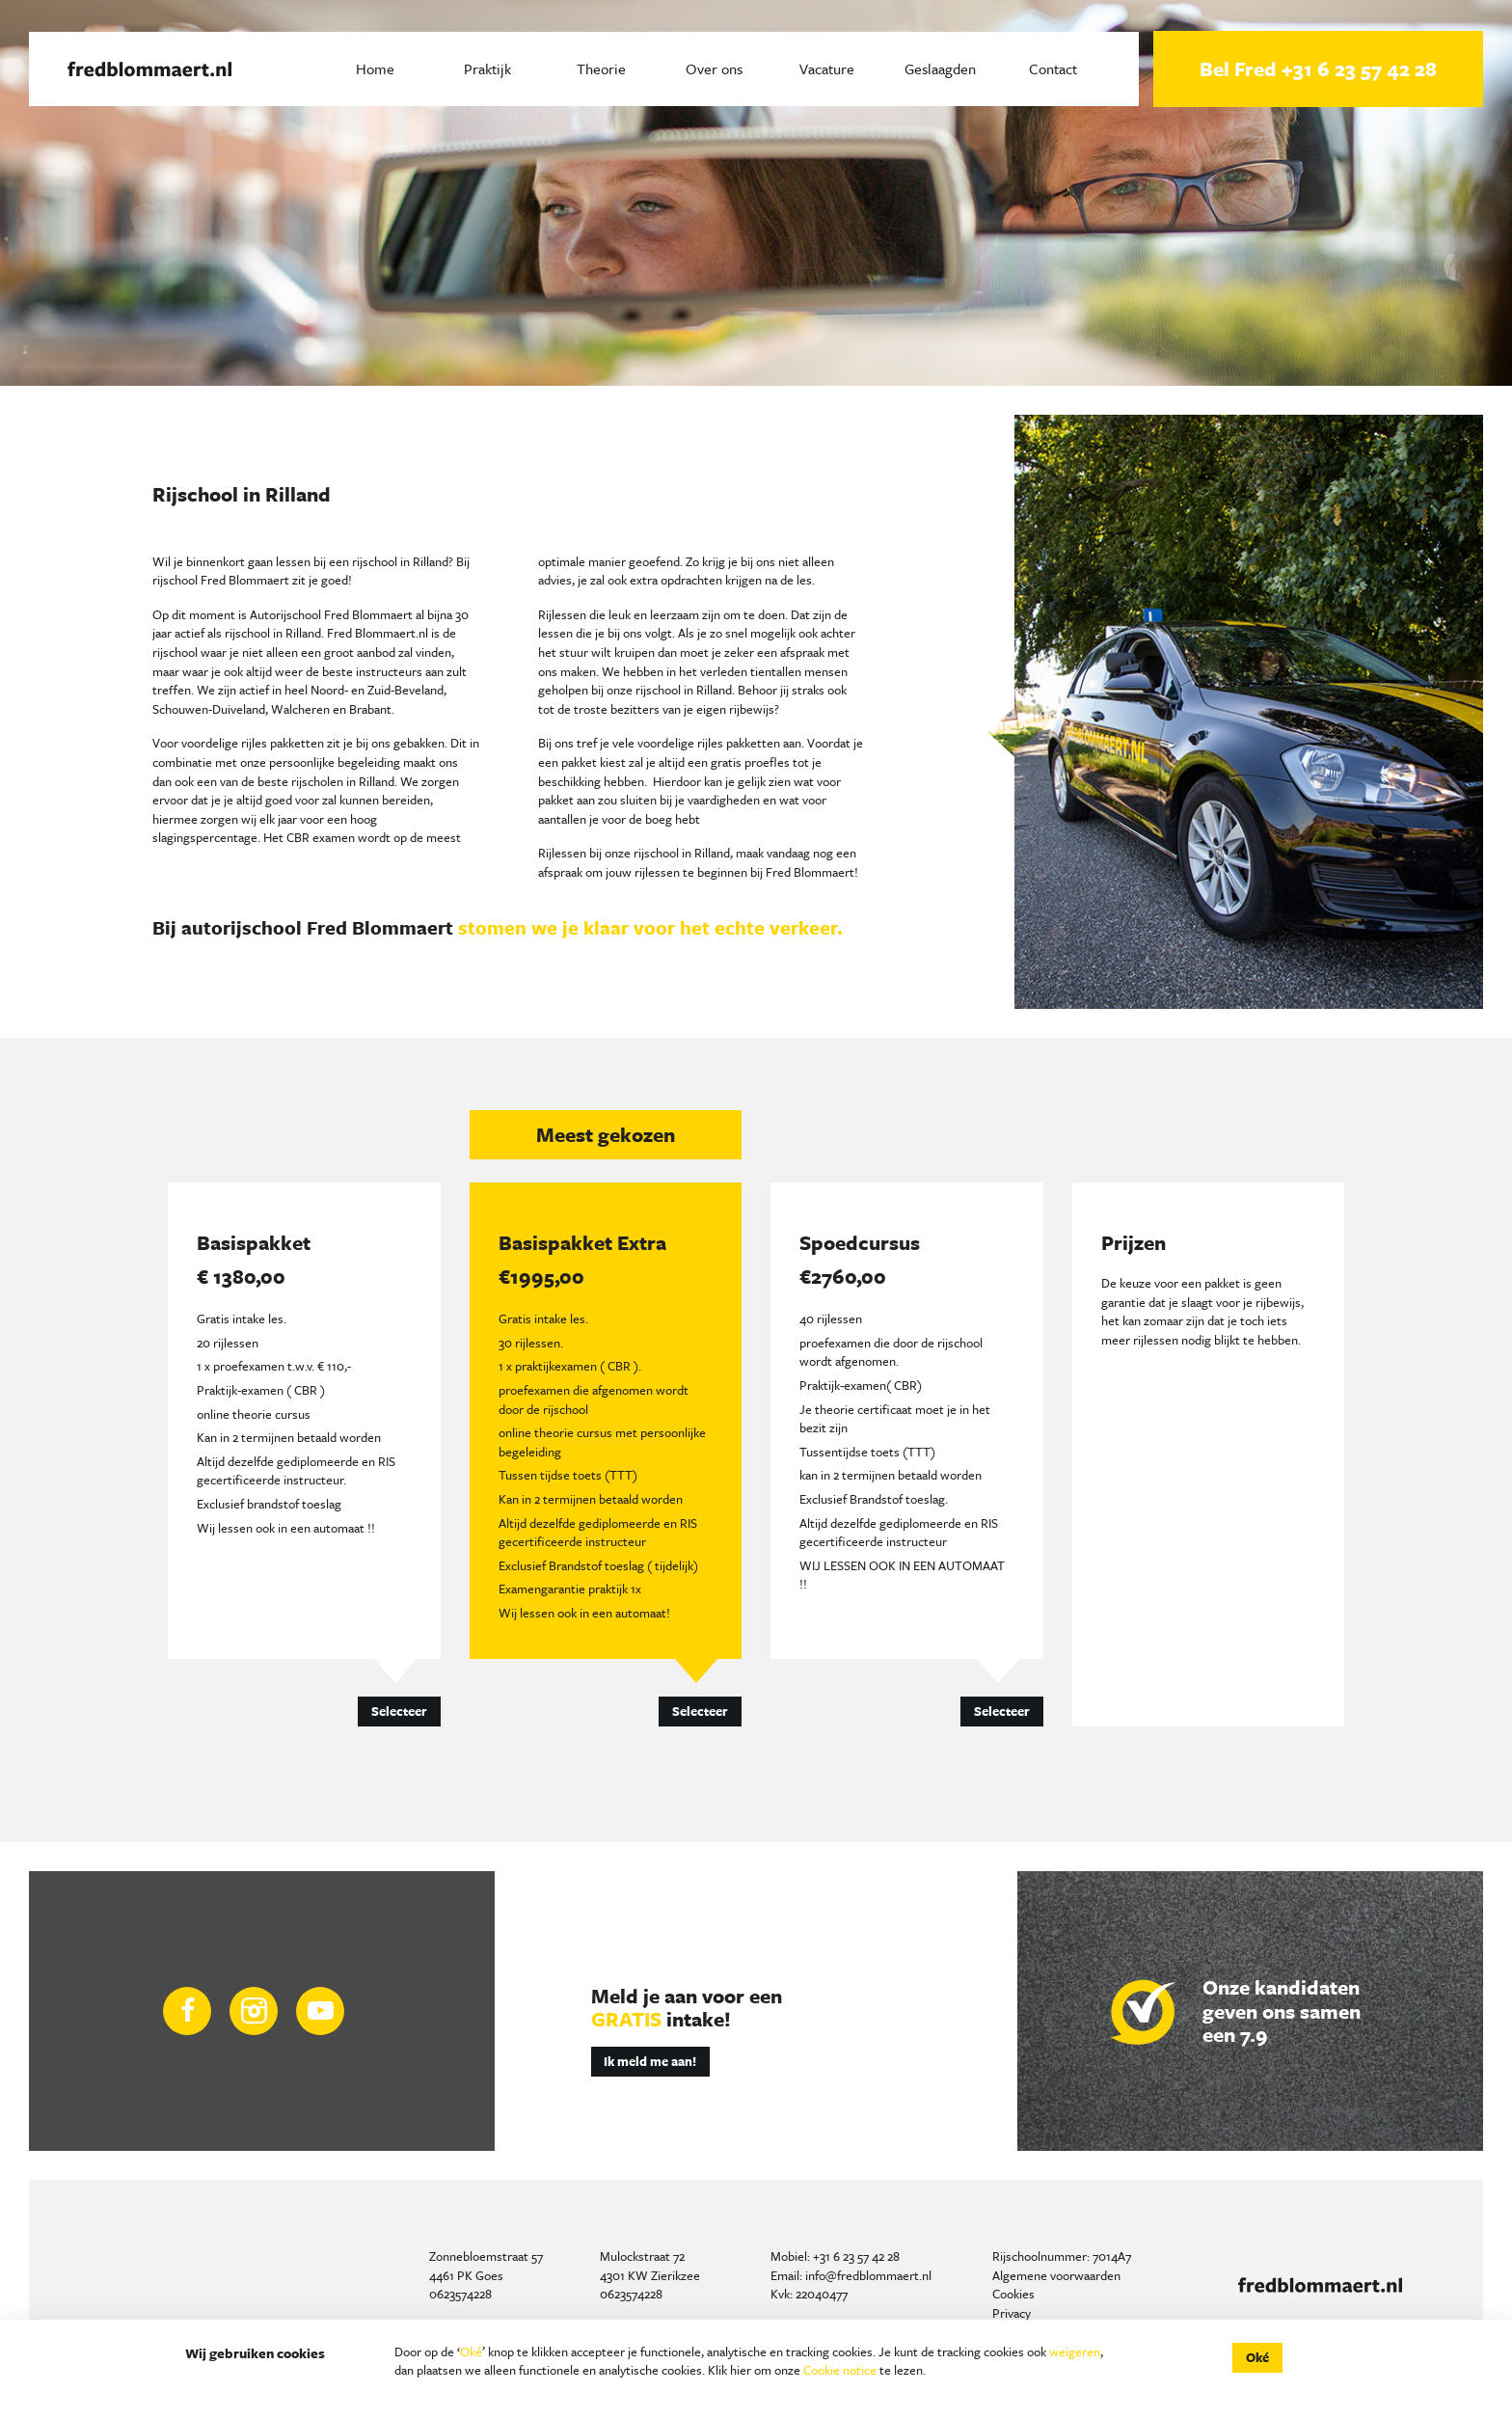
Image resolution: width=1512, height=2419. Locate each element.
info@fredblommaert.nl (868, 2275)
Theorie (601, 68)
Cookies (1013, 2293)
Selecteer (399, 1711)
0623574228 (460, 2293)
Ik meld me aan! (650, 2061)
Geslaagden (940, 68)
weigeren (1074, 2351)
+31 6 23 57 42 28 (856, 2256)
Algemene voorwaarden (1056, 2275)
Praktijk (487, 68)
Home (375, 68)
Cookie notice (840, 2369)
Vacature (826, 68)
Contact (1053, 68)
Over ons (714, 68)
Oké (471, 2351)
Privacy (1011, 2313)
